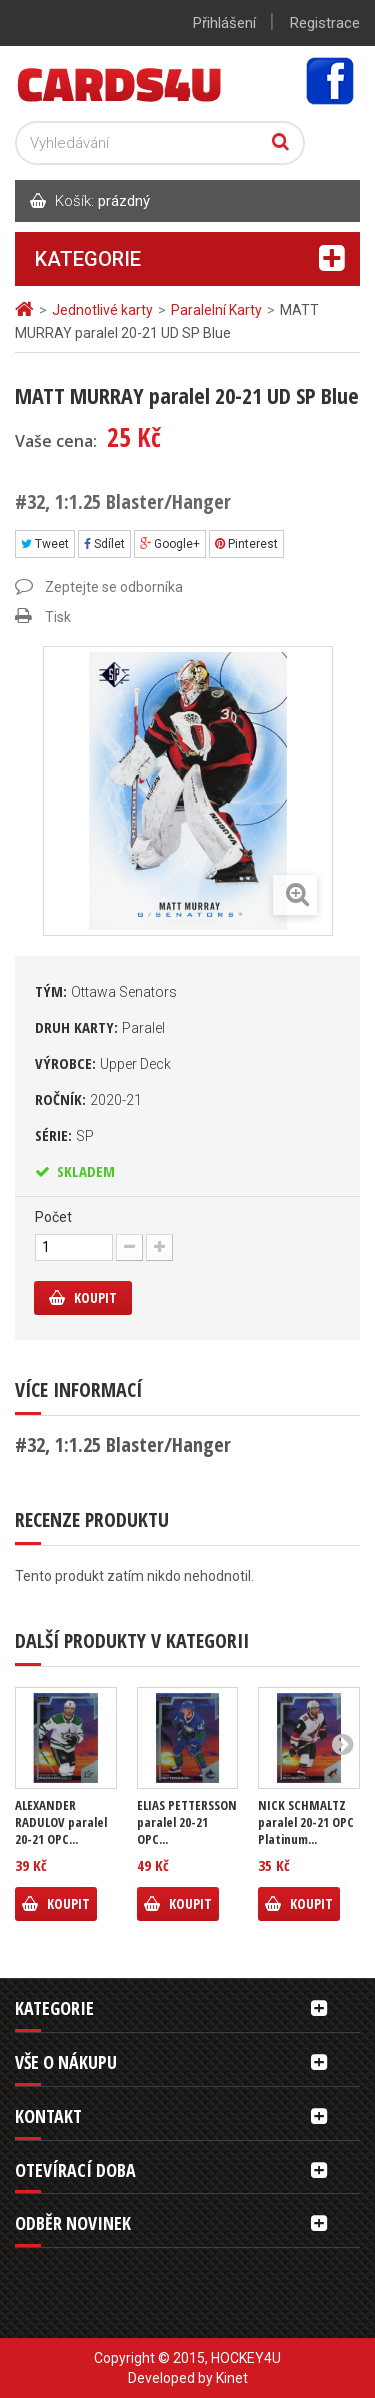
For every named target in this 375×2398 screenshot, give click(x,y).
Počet (53, 1217)
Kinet (232, 2378)
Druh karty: (100, 1027)
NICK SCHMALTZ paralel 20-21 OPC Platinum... (306, 1822)
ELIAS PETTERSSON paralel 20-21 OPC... (187, 1822)
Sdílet (104, 544)
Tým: (106, 991)
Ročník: (88, 1099)
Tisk (58, 617)
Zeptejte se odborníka (114, 587)
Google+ (170, 544)
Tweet (45, 544)
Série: (64, 1135)
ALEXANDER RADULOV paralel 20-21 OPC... (61, 1822)
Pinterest (246, 544)
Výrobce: (103, 1063)
